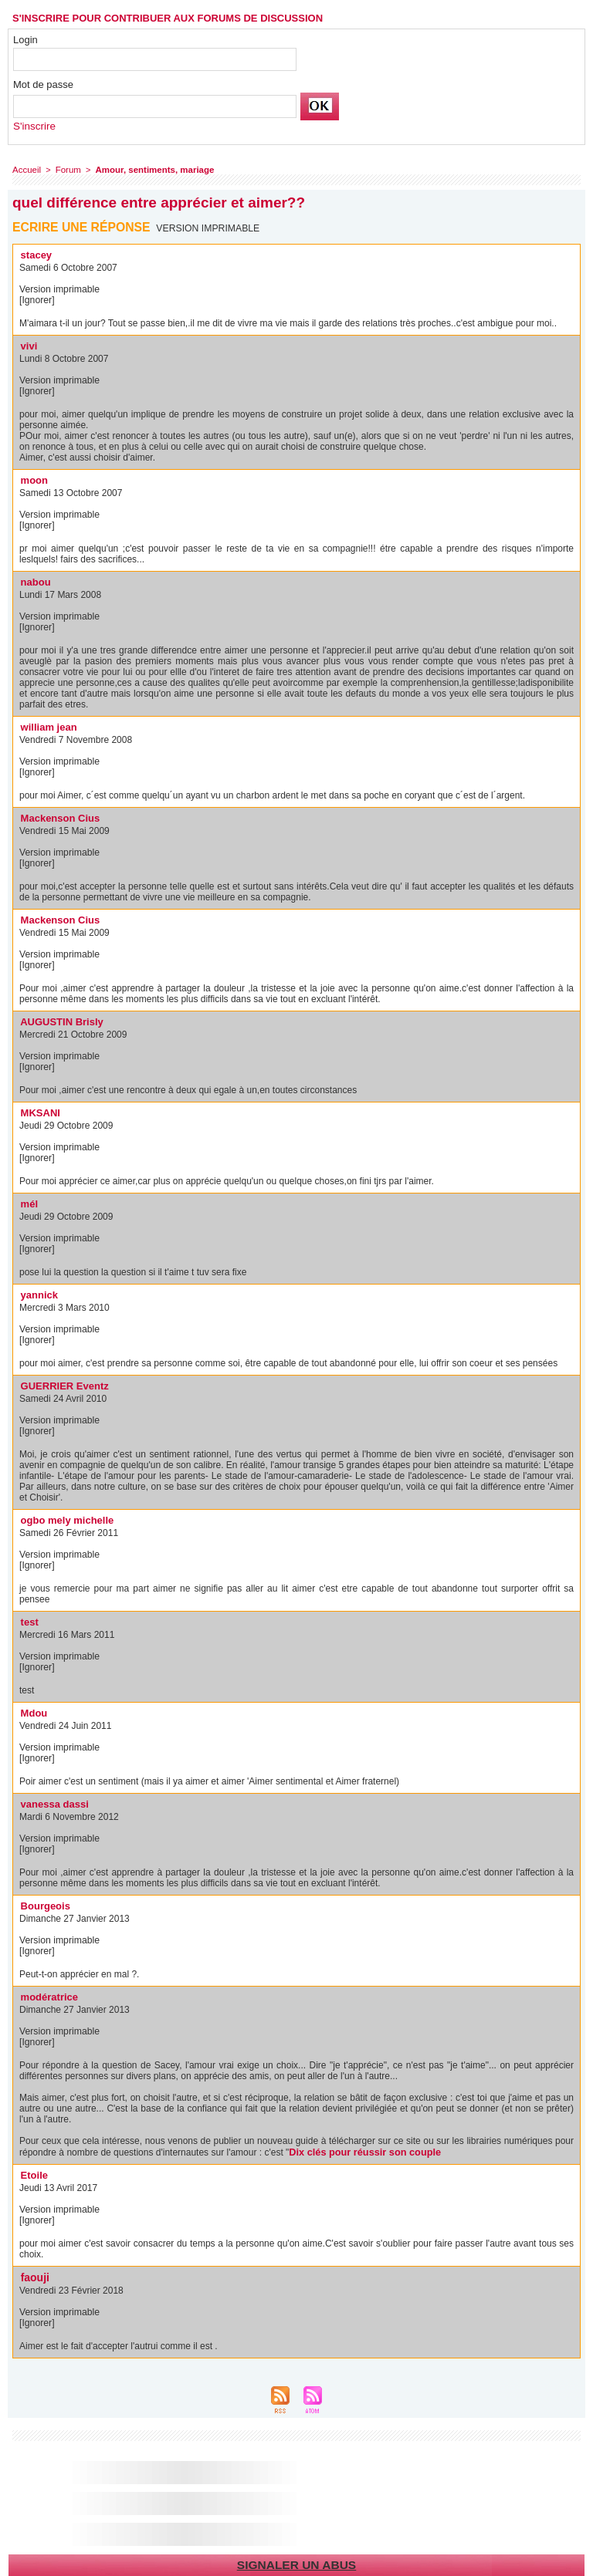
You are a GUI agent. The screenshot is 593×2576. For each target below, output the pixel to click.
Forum (66, 169)
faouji (34, 2276)
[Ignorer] (36, 300)
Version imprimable (208, 228)
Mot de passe (43, 84)
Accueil (25, 169)
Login (25, 40)
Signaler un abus (296, 2563)
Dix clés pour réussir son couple (360, 2151)
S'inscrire (33, 126)
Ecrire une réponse (82, 227)
